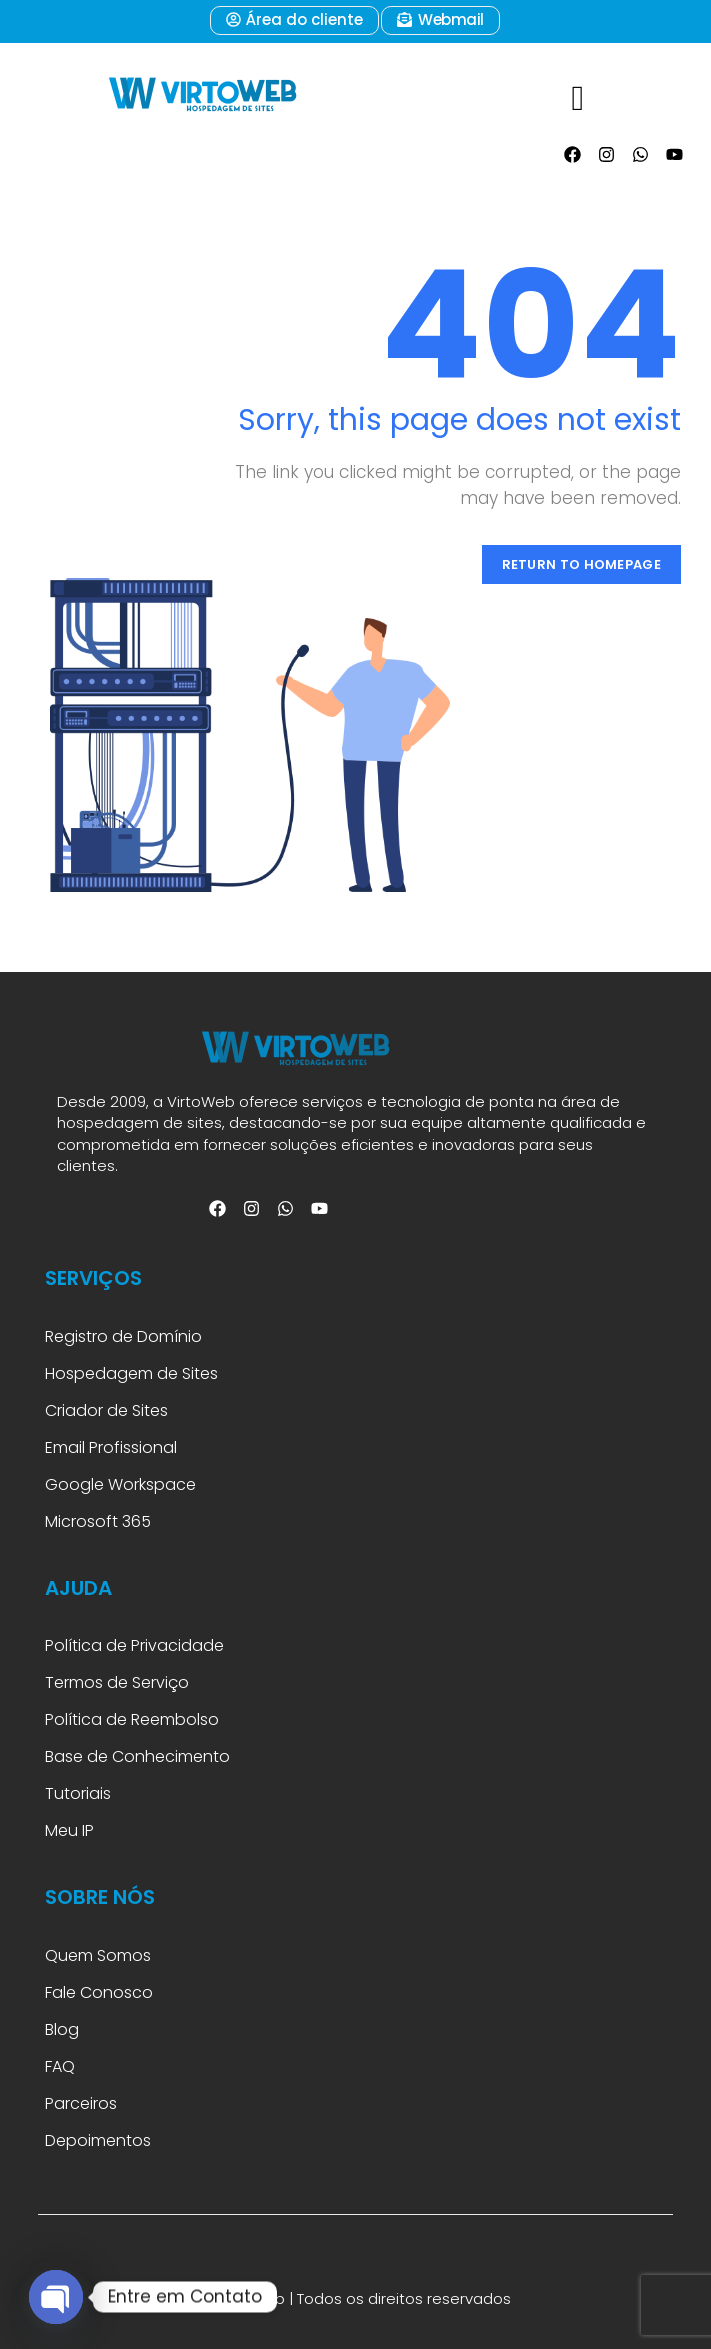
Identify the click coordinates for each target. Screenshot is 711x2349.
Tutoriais (82, 1793)
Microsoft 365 (100, 1521)
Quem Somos (98, 1955)
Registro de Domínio (123, 1336)
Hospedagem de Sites (131, 1373)
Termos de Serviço (117, 1682)
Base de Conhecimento (137, 1756)
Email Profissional (111, 1447)
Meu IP (69, 1830)
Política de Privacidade (134, 1645)
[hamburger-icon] (575, 88)
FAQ (62, 2066)
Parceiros (81, 2103)
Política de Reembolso (132, 1719)
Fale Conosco (99, 1992)
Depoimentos (98, 2140)
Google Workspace (120, 1484)
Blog (62, 2029)
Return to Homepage (581, 564)
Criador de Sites (106, 1410)
